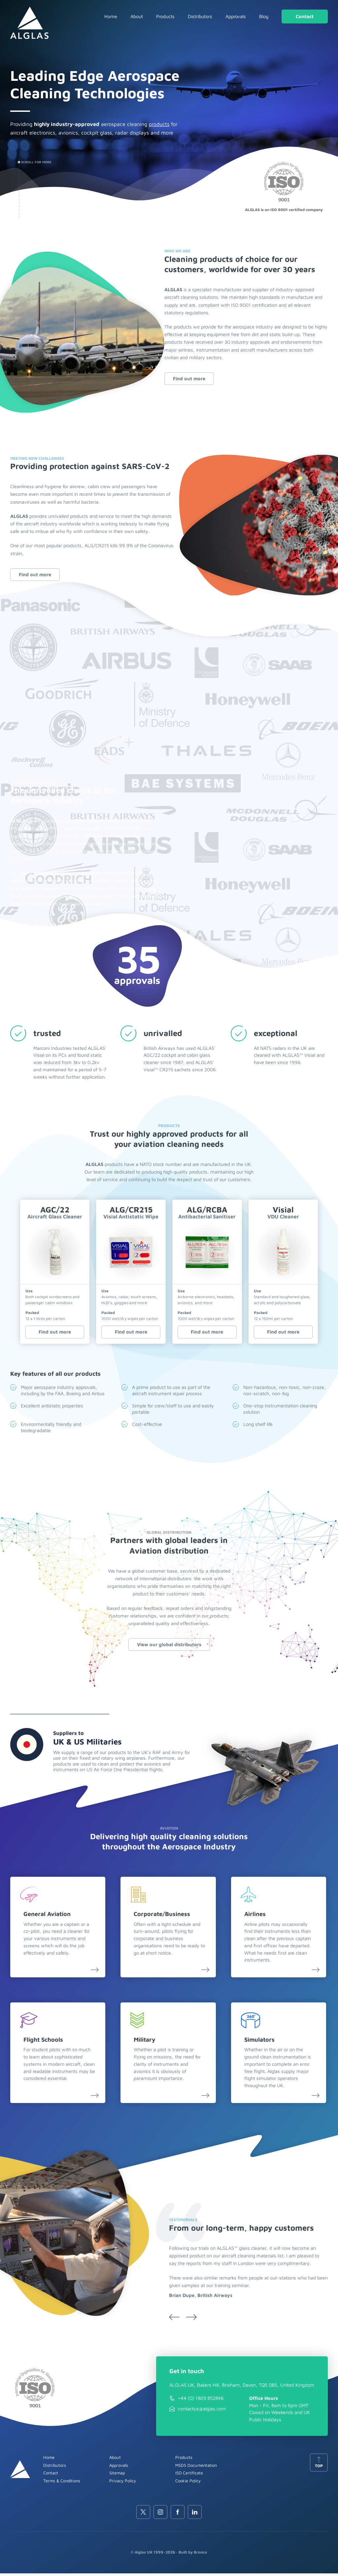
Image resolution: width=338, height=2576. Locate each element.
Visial (283, 1213)
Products (165, 16)
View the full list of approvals (52, 925)
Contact (305, 16)
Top (319, 2465)
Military (145, 2042)
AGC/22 (54, 1213)
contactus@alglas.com (202, 2411)
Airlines (256, 1915)
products (159, 124)
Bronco (200, 2554)
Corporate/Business (163, 1915)
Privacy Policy (122, 2483)
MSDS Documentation (196, 2467)
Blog (263, 16)
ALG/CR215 (131, 1213)
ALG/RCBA (207, 1213)
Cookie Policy (188, 2483)
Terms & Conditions (61, 2483)
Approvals (235, 16)
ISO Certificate (189, 2475)
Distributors (200, 16)
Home (110, 16)
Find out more (189, 378)
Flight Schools (43, 2042)
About (136, 16)
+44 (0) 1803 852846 (200, 2400)
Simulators (261, 2042)
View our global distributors (169, 1645)
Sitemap (117, 2475)
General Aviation (47, 1915)
